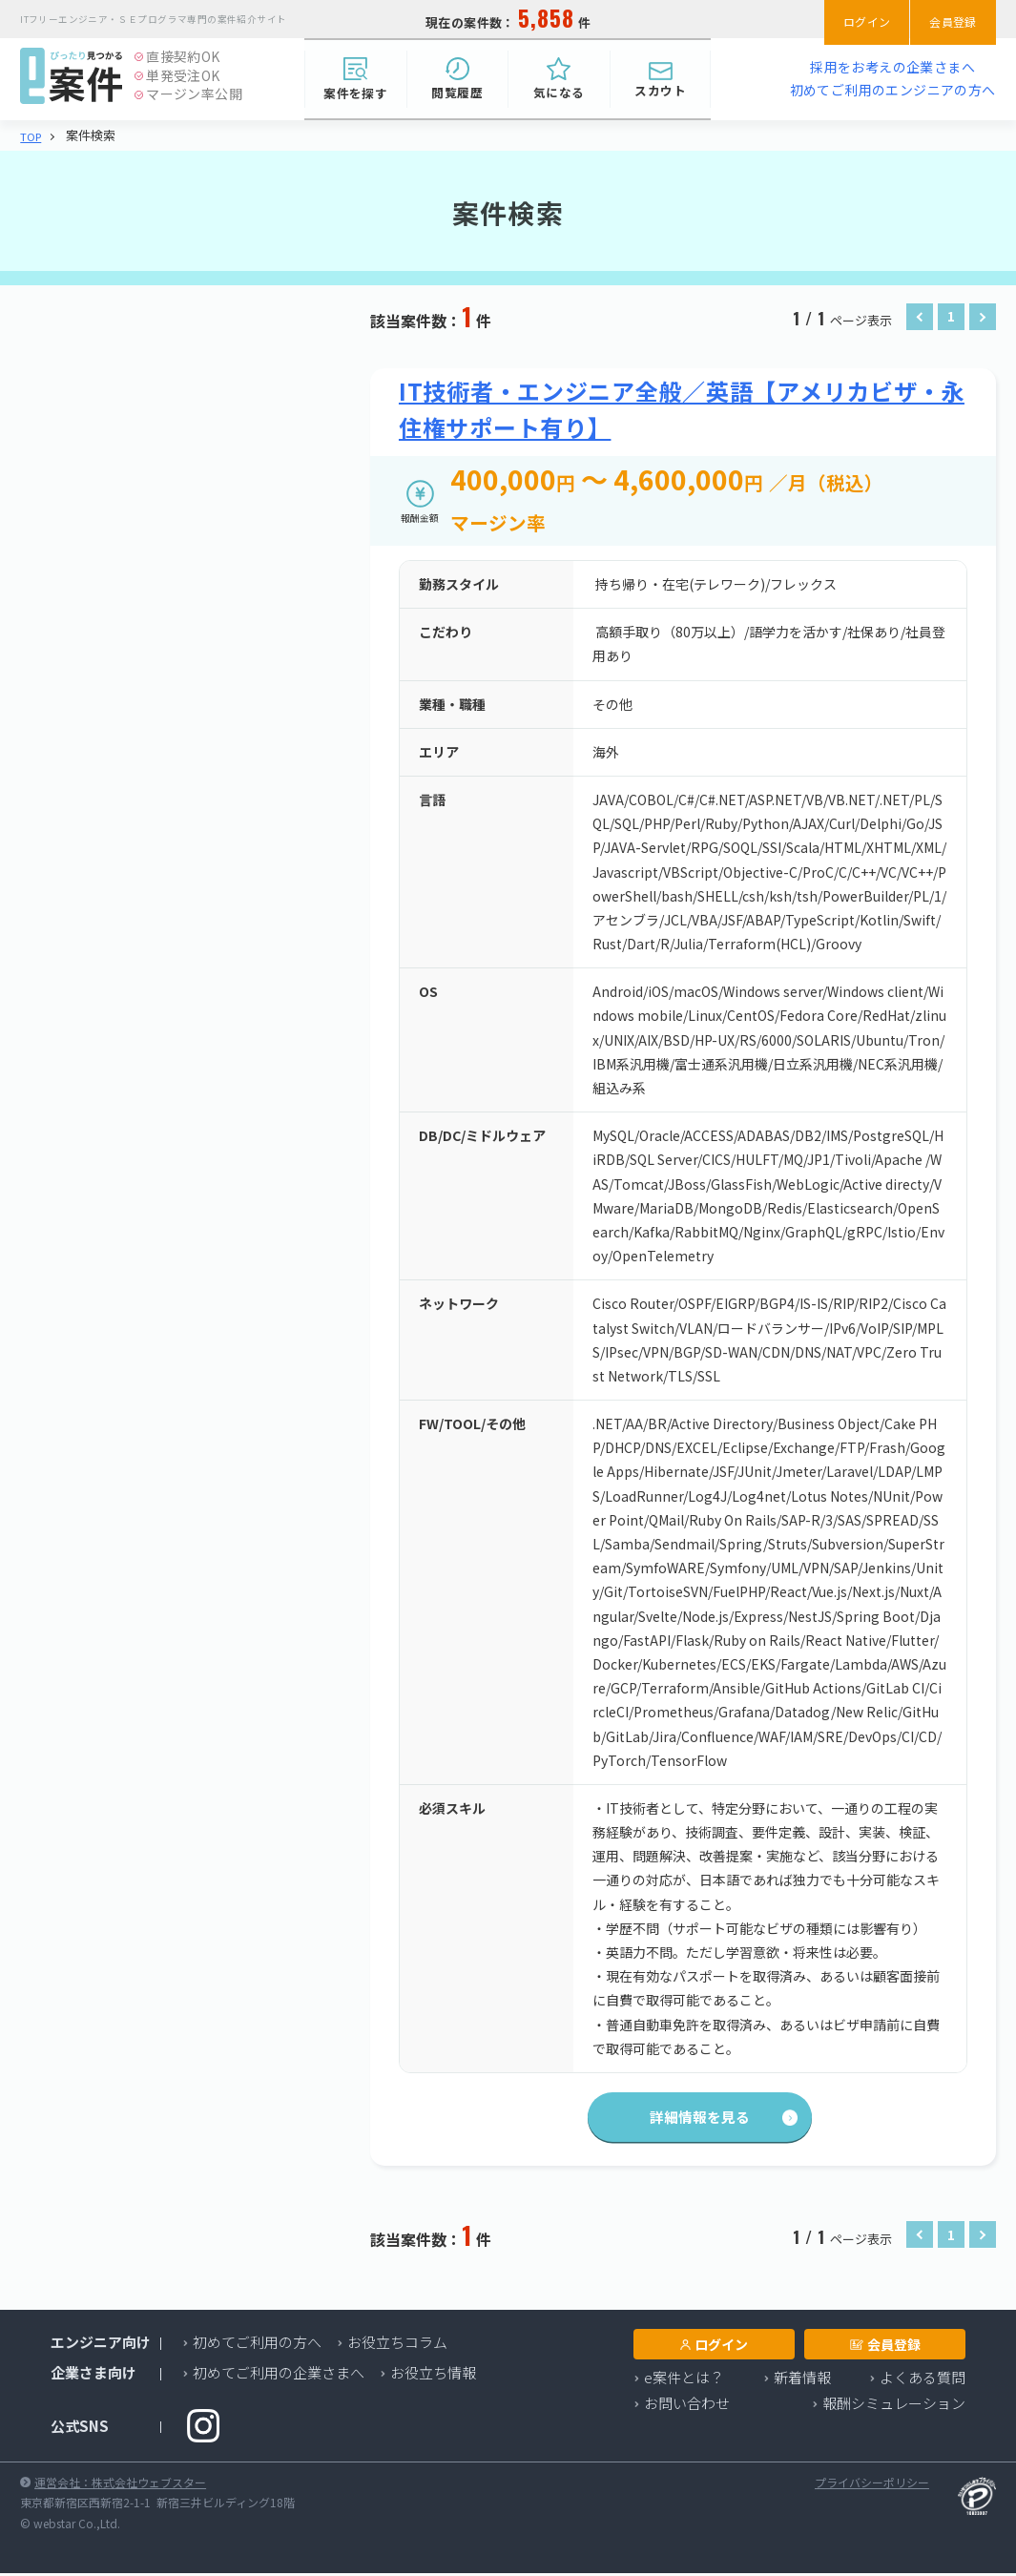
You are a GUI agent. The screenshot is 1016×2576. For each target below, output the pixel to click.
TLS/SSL (169, 820)
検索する (180, 1193)
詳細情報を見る (682, 2121)
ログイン (846, 19)
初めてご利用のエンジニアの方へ (893, 89)
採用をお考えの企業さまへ (892, 66)
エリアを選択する (132, 527)
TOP (32, 136)
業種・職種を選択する (146, 421)
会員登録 (946, 19)
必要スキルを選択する (146, 788)
